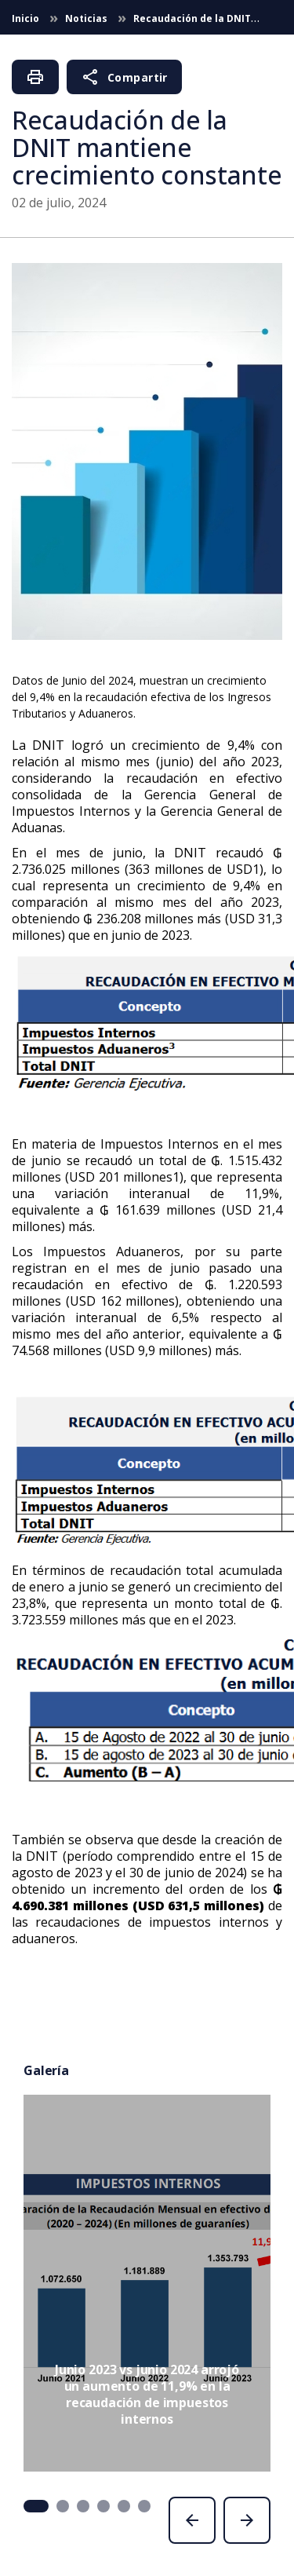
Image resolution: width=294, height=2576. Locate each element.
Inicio (27, 18)
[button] (36, 2506)
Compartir (124, 77)
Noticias (87, 18)
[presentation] (192, 2520)
